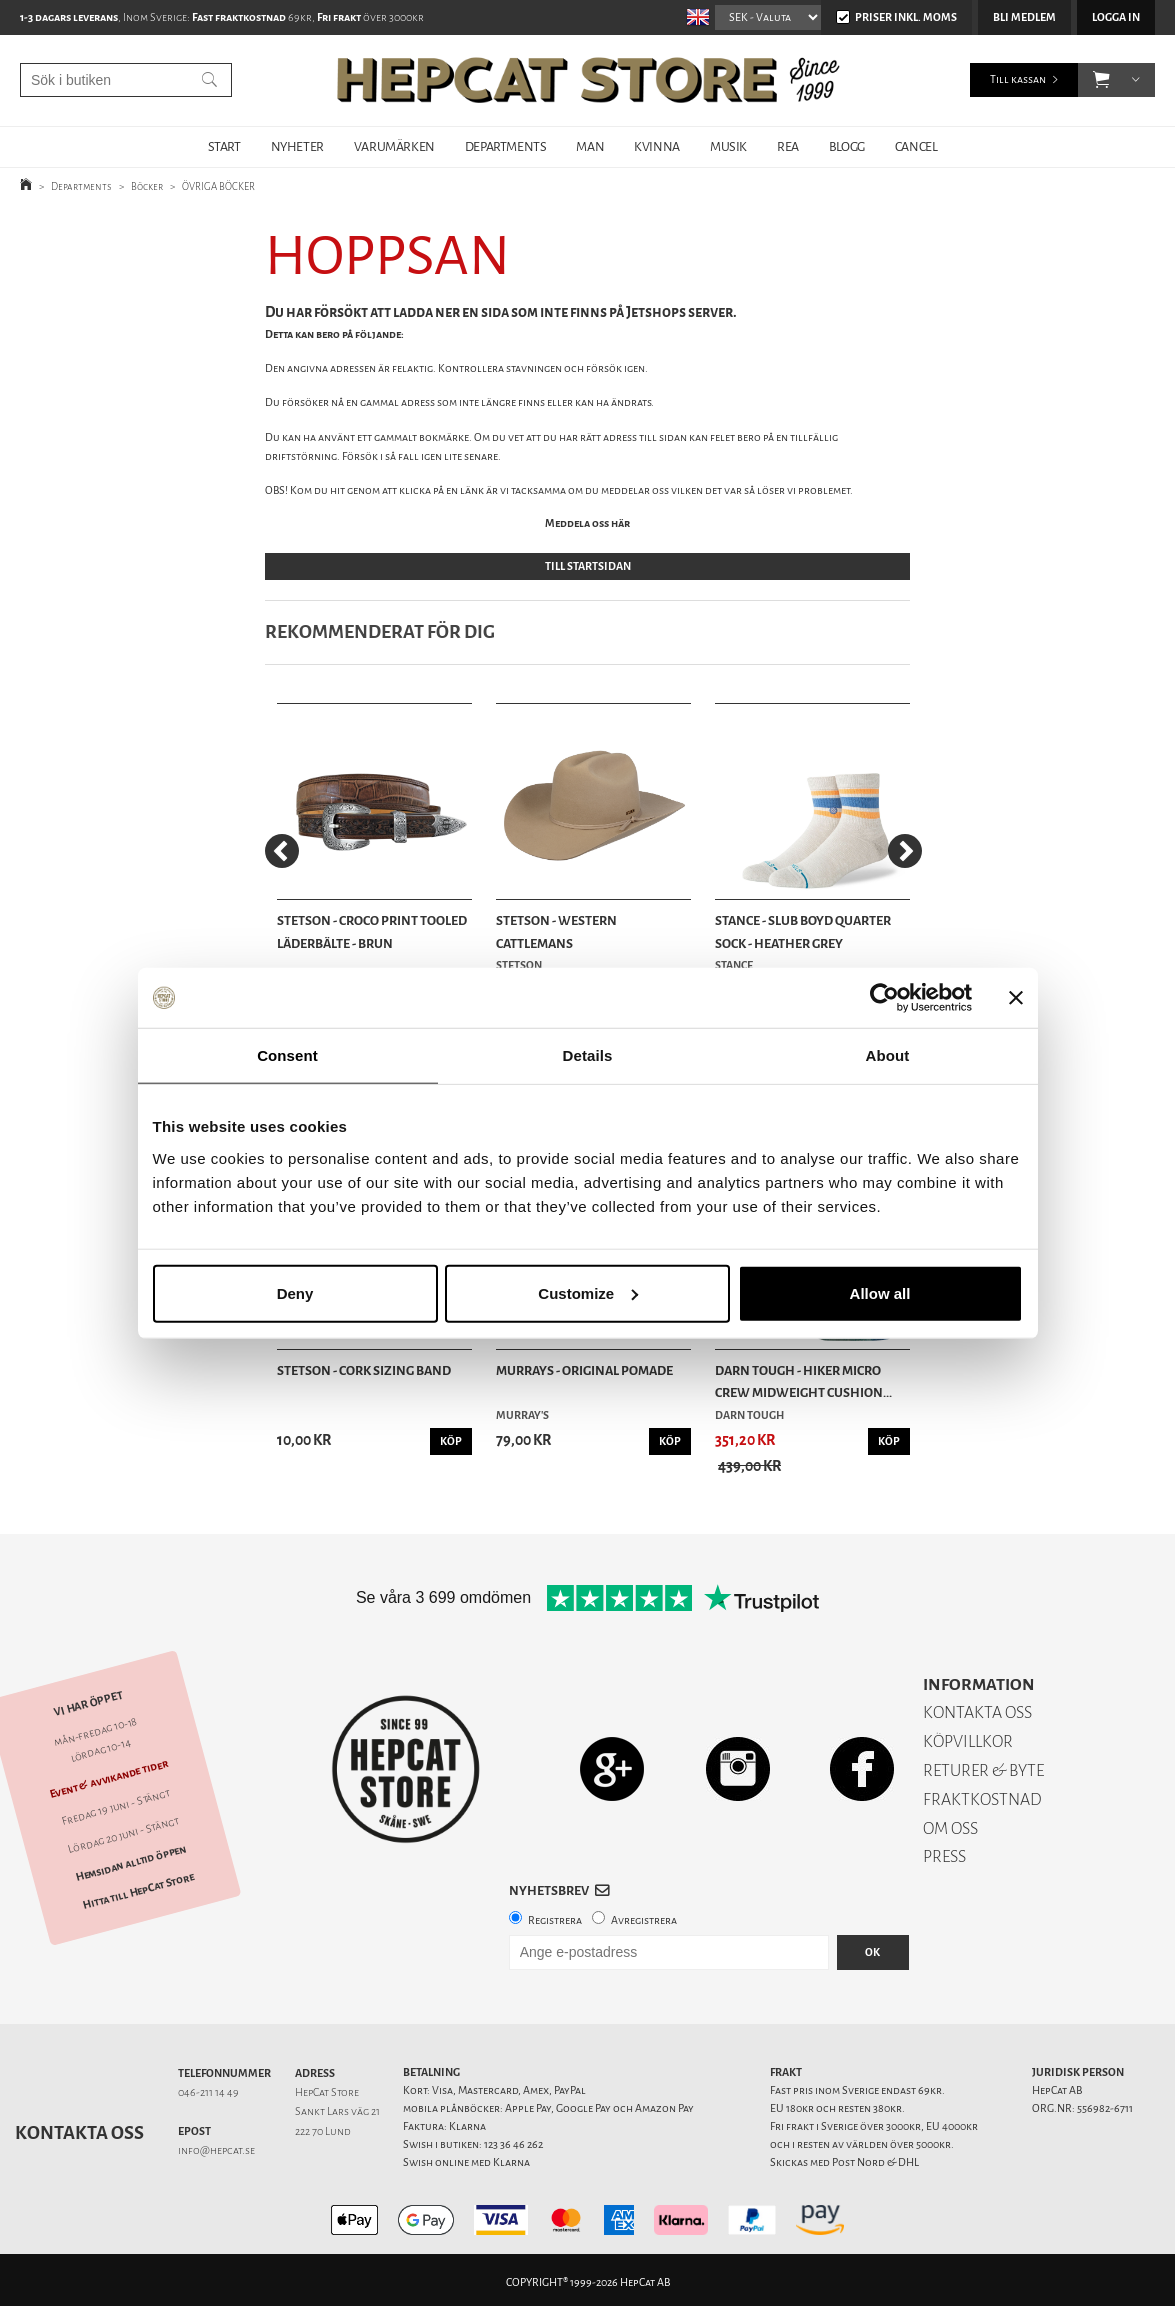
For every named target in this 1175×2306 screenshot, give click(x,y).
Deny (295, 1292)
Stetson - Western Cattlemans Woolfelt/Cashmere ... (564, 930)
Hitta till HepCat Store (139, 1885)
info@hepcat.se (216, 2144)
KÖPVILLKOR (968, 1735)
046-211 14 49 (208, 2086)
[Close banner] (1016, 998)
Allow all (880, 1292)
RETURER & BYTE (983, 1764)
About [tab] (888, 1055)
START (224, 146)
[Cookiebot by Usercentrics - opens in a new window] (884, 998)
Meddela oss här (587, 523)
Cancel (916, 146)
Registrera (555, 1914)
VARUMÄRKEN (394, 146)
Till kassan (1018, 79)
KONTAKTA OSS (977, 1706)
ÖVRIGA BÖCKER (218, 186)
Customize (588, 1292)
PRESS (944, 1850)
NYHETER (297, 146)
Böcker (147, 186)
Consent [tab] (287, 1055)
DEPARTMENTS (506, 146)
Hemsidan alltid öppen (131, 1857)
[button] (1101, 80)
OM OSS (950, 1822)
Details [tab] (588, 1055)
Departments (81, 186)
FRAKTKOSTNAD (982, 1793)
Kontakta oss (79, 2127)
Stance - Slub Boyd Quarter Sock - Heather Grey (797, 928)
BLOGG (847, 146)
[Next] (905, 850)
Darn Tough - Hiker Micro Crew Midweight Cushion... (797, 1375)
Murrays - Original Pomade (581, 1364)
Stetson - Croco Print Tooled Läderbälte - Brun (372, 928)
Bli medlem (1024, 17)
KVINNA (657, 146)
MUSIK (728, 146)
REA (788, 146)
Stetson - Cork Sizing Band (364, 1364)
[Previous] (282, 850)
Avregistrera (644, 1914)
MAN (590, 146)
